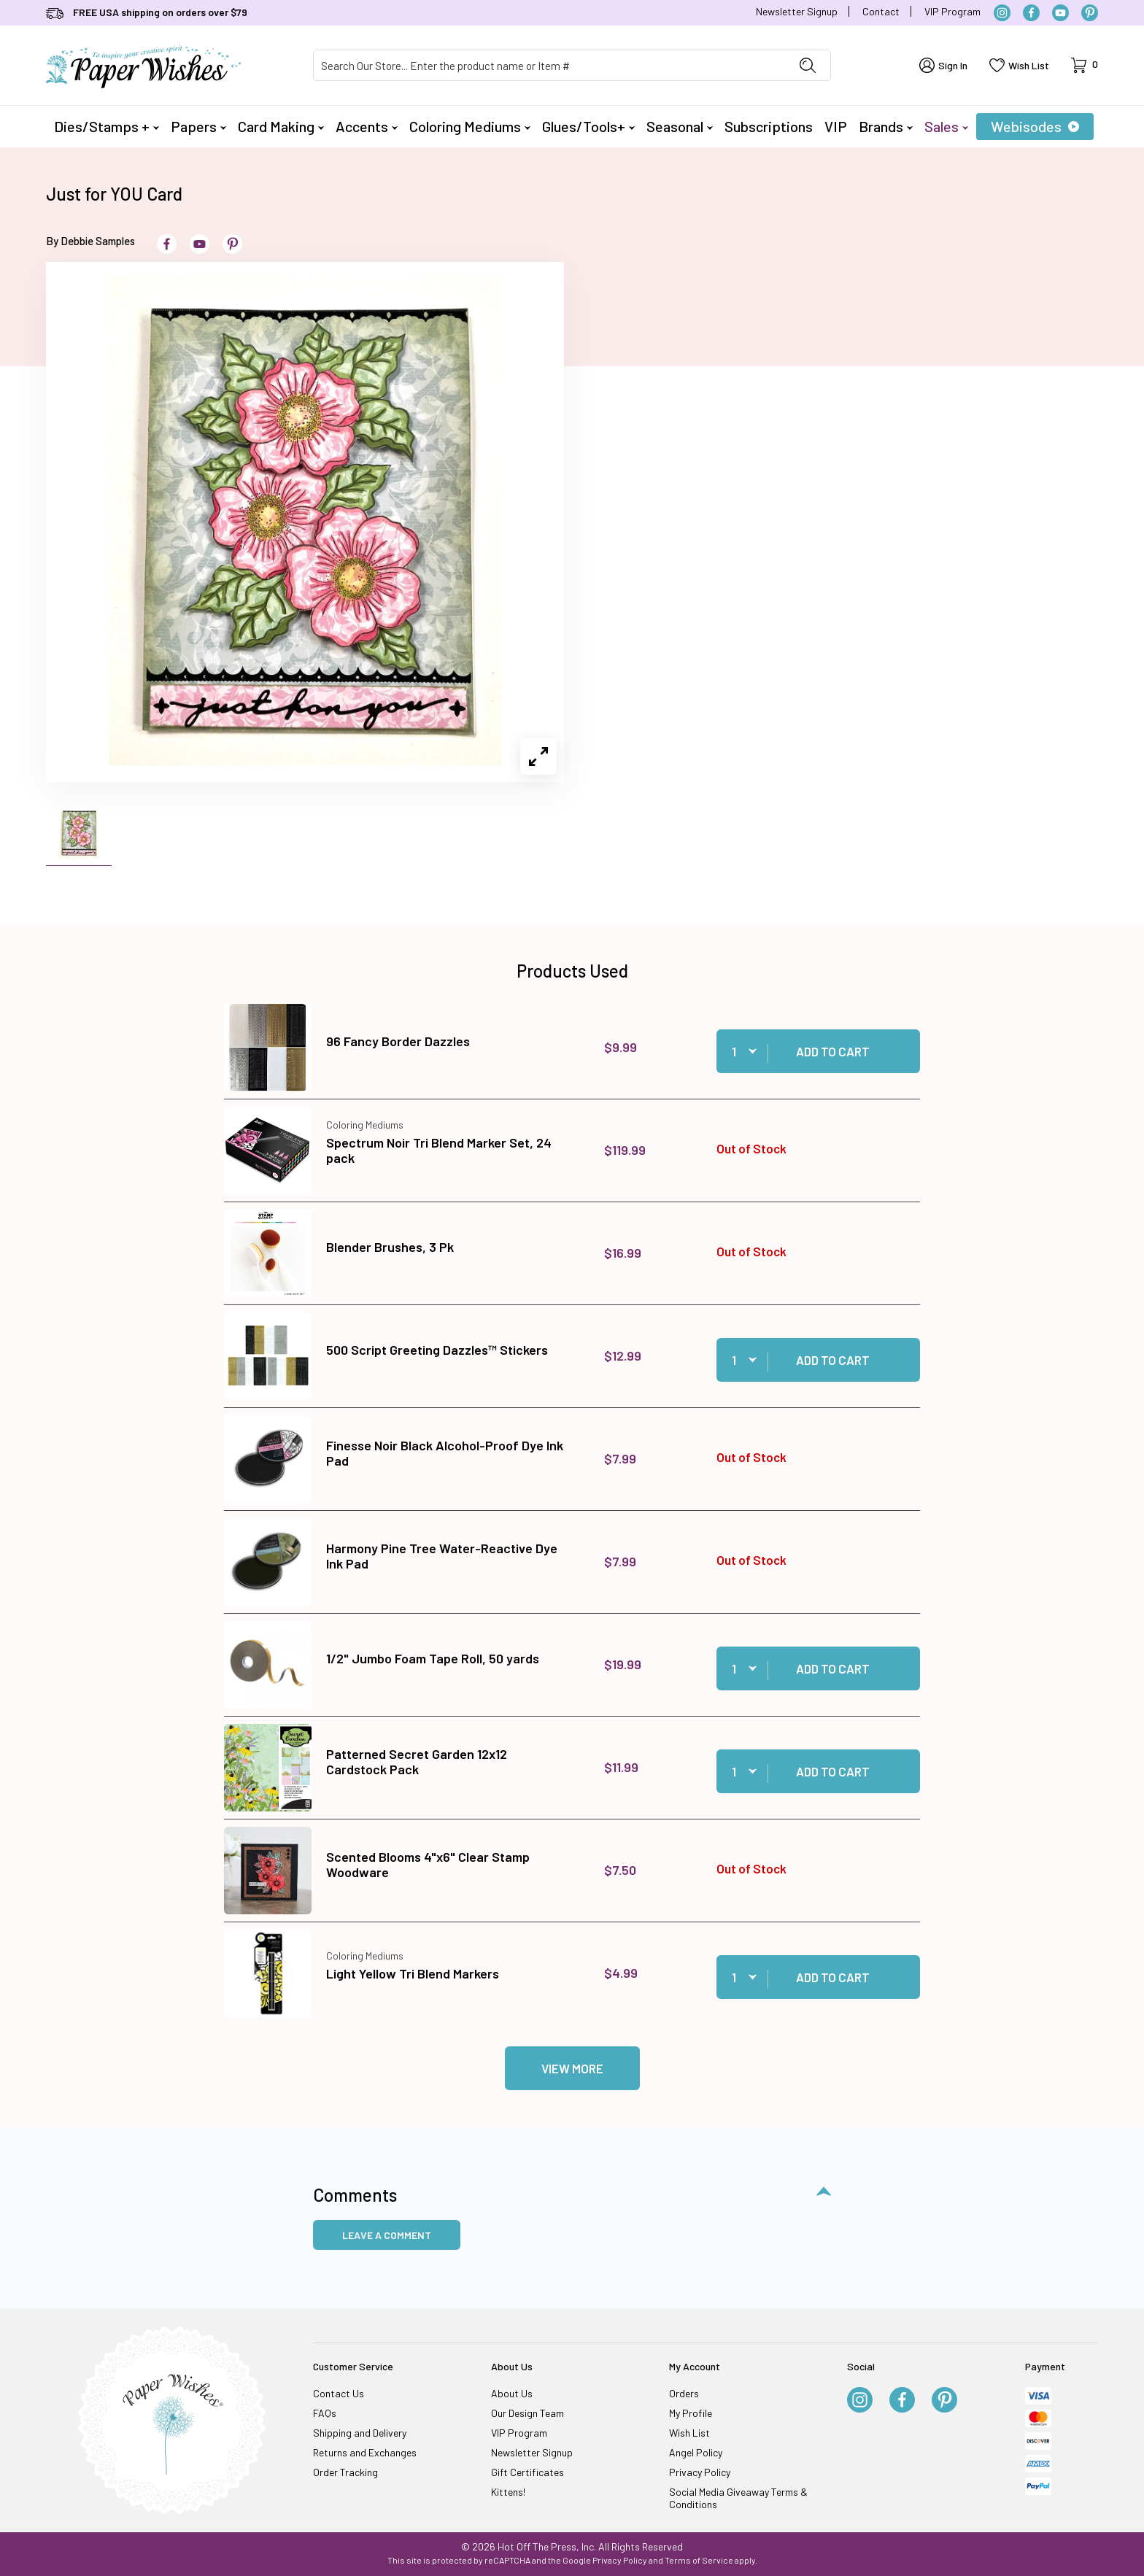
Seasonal (679, 126)
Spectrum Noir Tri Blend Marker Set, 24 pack (439, 1150)
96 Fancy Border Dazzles (398, 1041)
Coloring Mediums (469, 126)
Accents (367, 126)
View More (572, 2068)
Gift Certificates (527, 2472)
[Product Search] (549, 65)
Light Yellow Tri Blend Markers (412, 1973)
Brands (886, 126)
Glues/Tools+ (588, 126)
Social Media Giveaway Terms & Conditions (738, 2498)
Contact (881, 11)
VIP (835, 126)
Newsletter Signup (797, 11)
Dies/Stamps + (106, 126)
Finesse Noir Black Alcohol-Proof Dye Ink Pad (444, 1453)
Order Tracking (345, 2472)
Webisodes (1035, 126)
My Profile (690, 2413)
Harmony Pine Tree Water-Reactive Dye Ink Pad (441, 1556)
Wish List (689, 2432)
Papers (198, 126)
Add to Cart (833, 1051)
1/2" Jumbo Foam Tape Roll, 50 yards (432, 1658)
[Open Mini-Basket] (1084, 65)
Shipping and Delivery (359, 2432)
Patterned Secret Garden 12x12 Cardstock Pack (416, 1762)
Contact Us (338, 2393)
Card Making (281, 126)
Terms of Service (699, 2560)
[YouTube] (1060, 12)
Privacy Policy (699, 2472)
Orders (684, 2393)
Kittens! (508, 2492)
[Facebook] (1031, 12)
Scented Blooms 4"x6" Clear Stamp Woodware (428, 1865)
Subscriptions (768, 126)
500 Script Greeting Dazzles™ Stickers (437, 1350)
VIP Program (952, 11)
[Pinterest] (1089, 12)
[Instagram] (1002, 12)
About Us (512, 2393)
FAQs (324, 2413)
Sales (946, 126)
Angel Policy (695, 2452)
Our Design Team (527, 2413)
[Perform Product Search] (807, 65)
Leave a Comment (386, 2235)
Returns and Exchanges (365, 2452)
